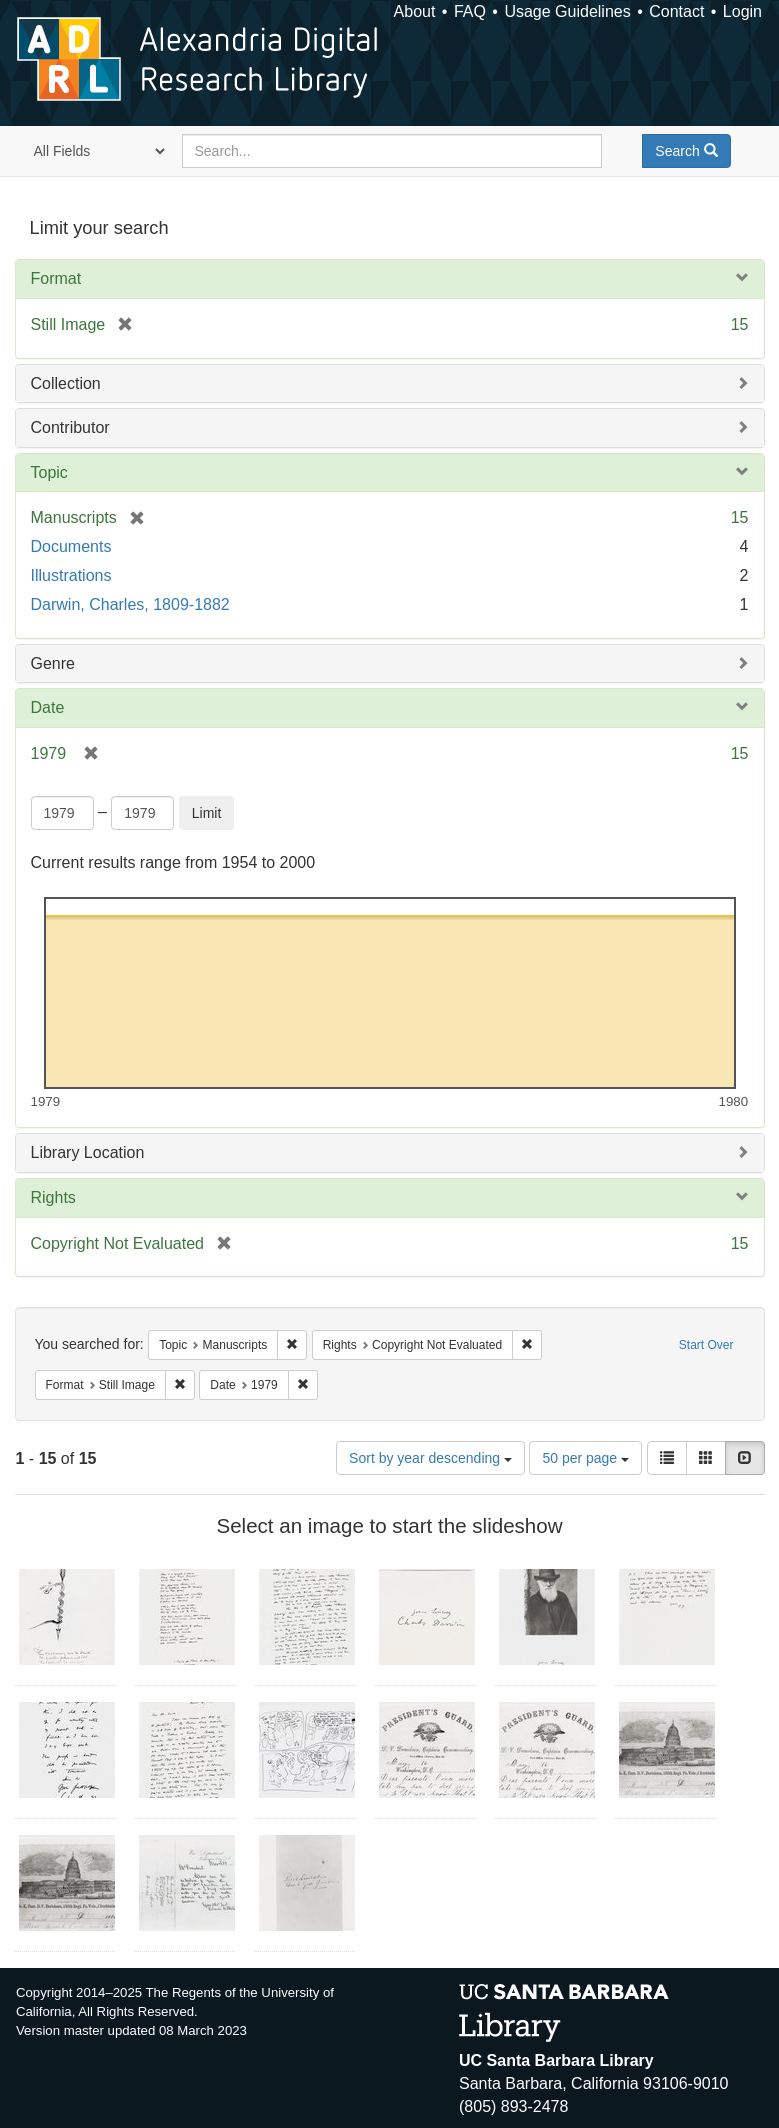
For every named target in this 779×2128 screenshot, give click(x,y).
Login (742, 11)
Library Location (88, 1152)
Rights (53, 1197)
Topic (49, 472)
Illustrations (71, 575)
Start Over (706, 1345)
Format (56, 278)
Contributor (70, 427)
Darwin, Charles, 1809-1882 (130, 604)
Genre (53, 663)
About (415, 11)
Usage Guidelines (567, 11)
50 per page (585, 1458)
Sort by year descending (430, 1458)
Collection (66, 383)
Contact (676, 11)
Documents (71, 546)
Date (48, 707)
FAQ (470, 11)
